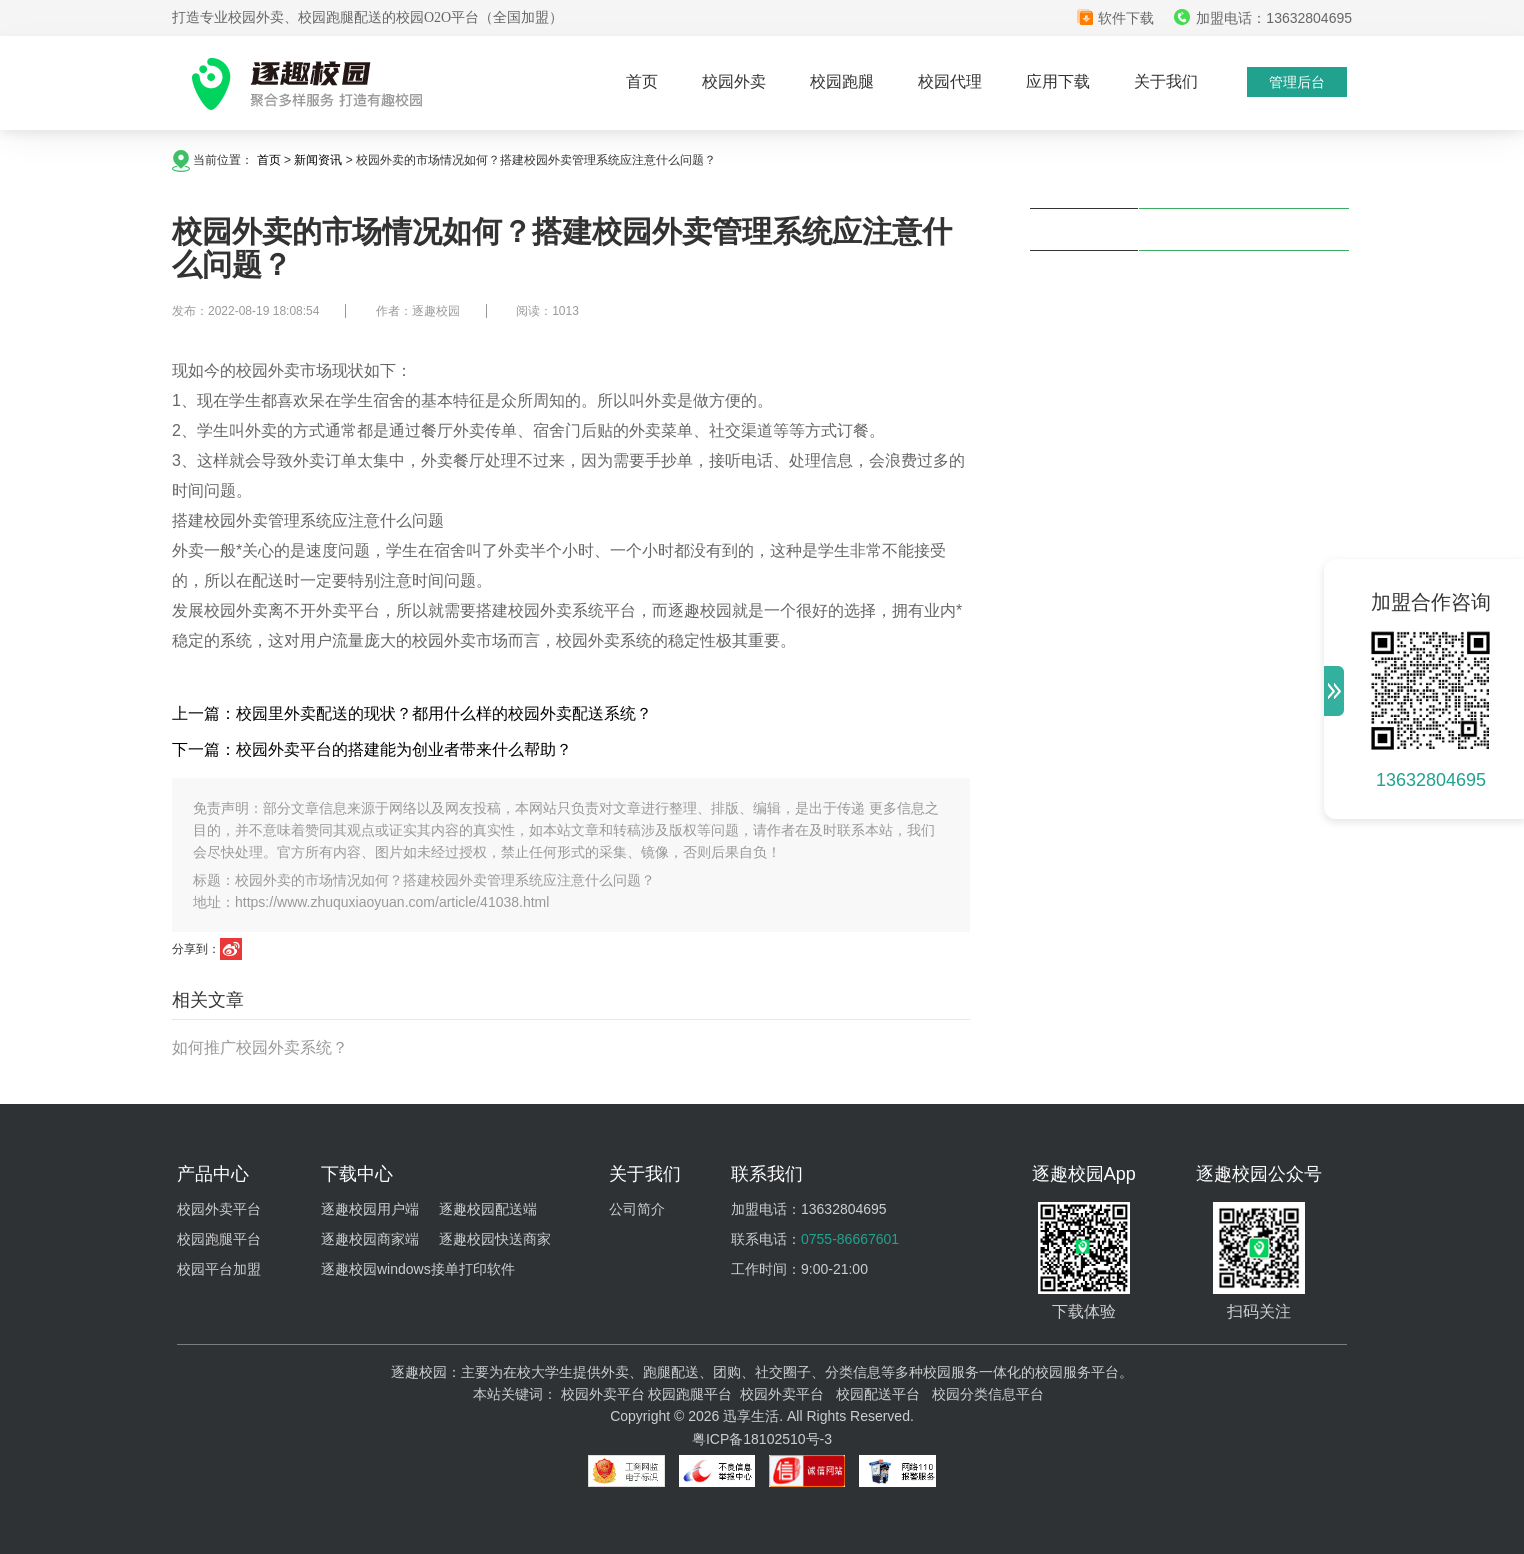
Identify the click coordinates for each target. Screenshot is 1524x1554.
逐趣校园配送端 (488, 1209)
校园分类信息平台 (988, 1394)
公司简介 (637, 1209)
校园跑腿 (842, 81)
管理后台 (1297, 82)
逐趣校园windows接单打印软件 (418, 1269)
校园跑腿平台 (219, 1239)
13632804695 (1431, 780)
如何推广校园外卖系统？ (260, 1047)
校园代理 (950, 81)
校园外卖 (734, 81)
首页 (642, 81)
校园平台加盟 (219, 1269)
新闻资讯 (318, 160)
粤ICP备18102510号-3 (762, 1439)
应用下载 (1058, 81)
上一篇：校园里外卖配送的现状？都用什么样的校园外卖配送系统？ (412, 713)
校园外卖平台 (219, 1209)
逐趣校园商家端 (370, 1239)
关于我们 (1166, 81)
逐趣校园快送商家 (495, 1239)
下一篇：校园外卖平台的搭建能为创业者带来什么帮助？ (372, 749)
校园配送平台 (878, 1394)
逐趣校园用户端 (370, 1209)
